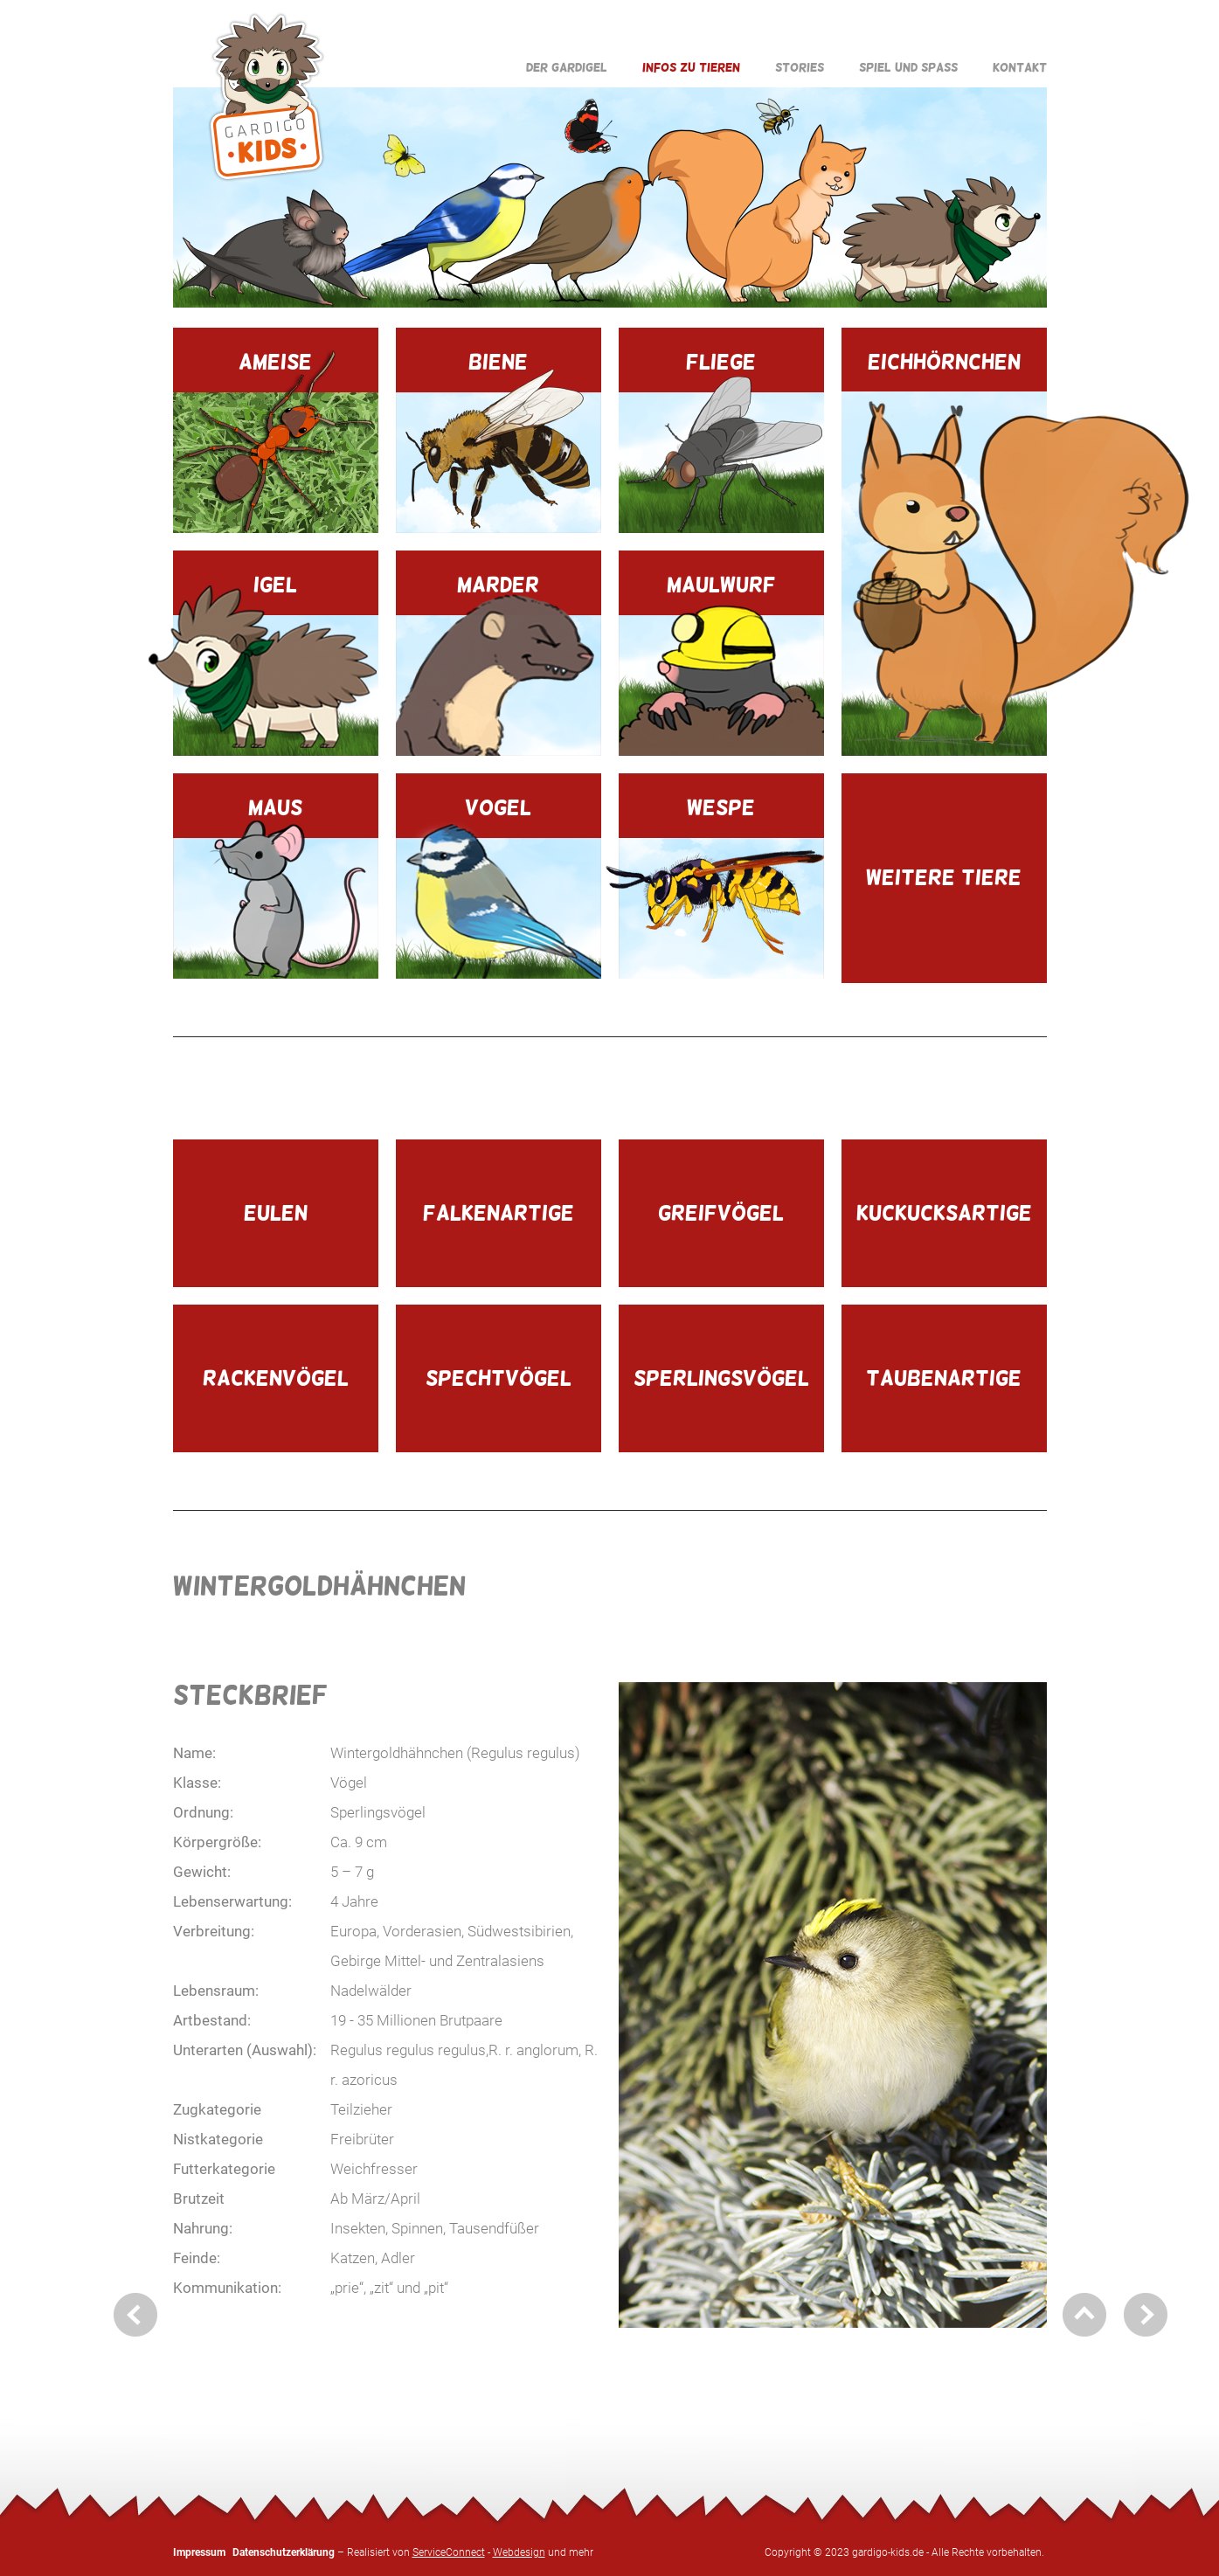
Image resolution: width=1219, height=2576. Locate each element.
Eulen (276, 1212)
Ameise (275, 441)
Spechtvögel (498, 1377)
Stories (799, 67)
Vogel (498, 887)
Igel (275, 664)
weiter (1145, 2315)
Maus (275, 887)
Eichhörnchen (944, 553)
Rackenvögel (276, 1377)
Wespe (721, 887)
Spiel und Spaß (908, 67)
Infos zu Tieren (691, 67)
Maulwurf (721, 664)
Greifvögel (721, 1212)
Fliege (721, 441)
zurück (135, 2315)
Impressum (199, 2552)
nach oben (1084, 2315)
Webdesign (519, 2552)
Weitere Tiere (944, 877)
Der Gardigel (566, 67)
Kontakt (1020, 67)
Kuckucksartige (944, 1212)
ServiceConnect (448, 2552)
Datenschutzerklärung (283, 2552)
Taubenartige (944, 1377)
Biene (498, 441)
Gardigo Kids (266, 97)
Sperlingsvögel (721, 1377)
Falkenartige (498, 1212)
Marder (498, 664)
